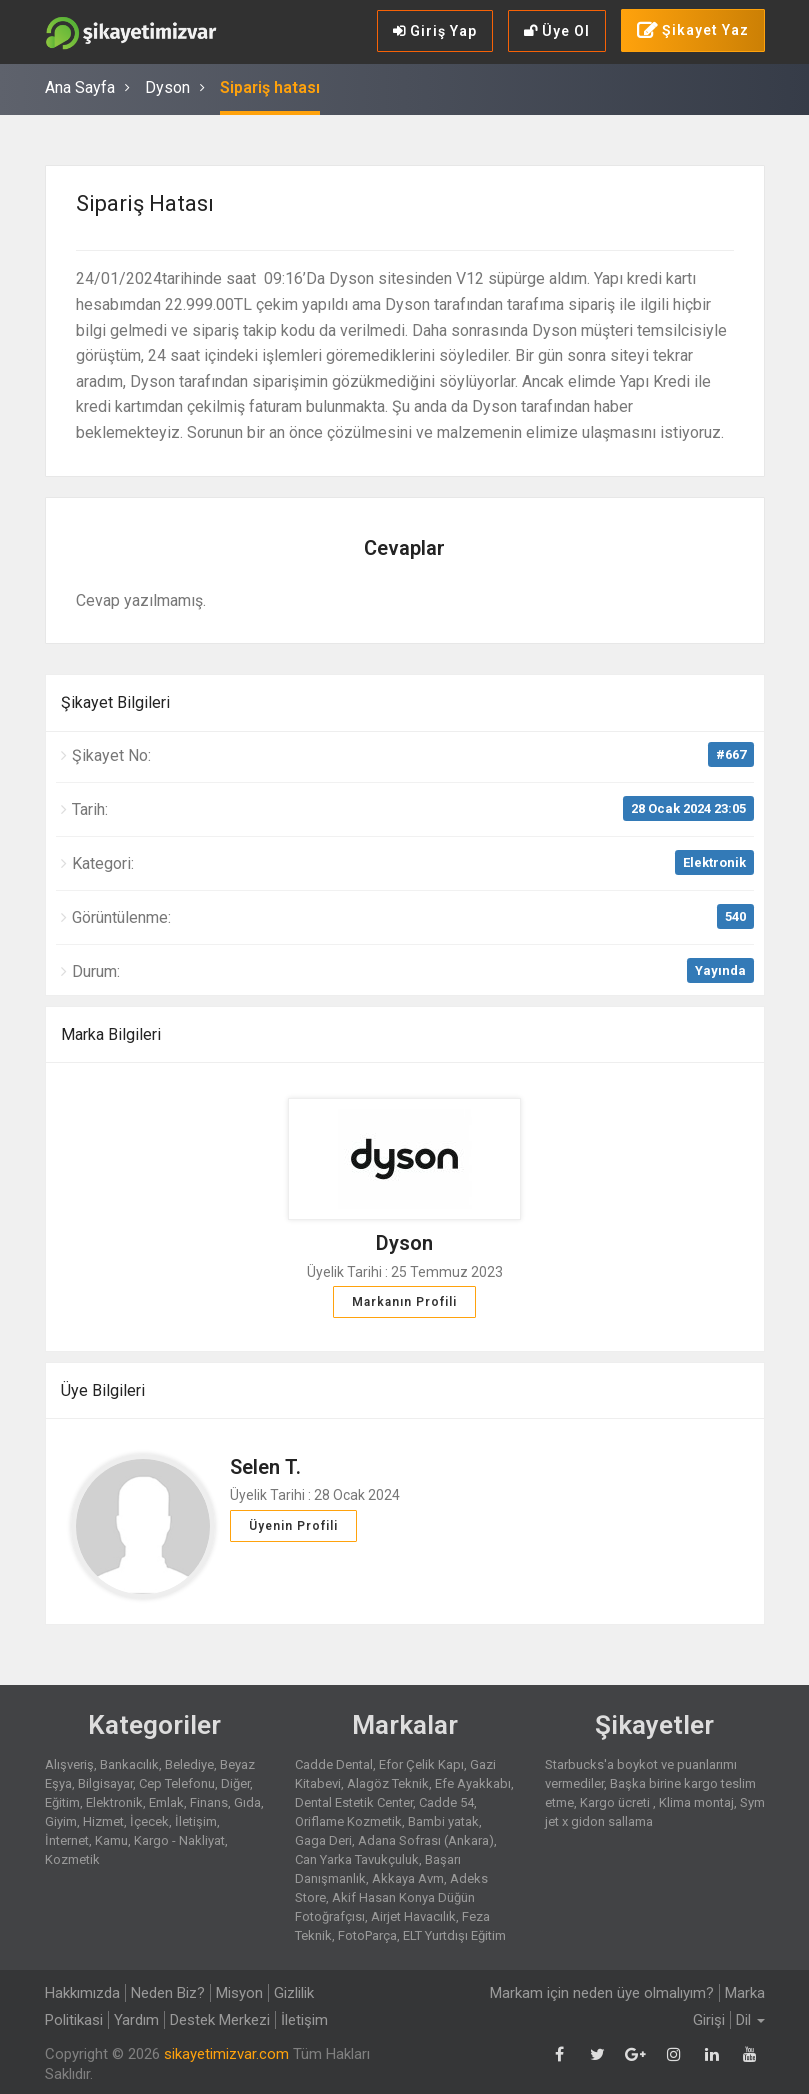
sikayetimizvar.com (226, 2054)
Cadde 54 (446, 1802)
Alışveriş (69, 1764)
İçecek (149, 1821)
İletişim (196, 1821)
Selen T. (265, 1467)
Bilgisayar (105, 1783)
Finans (209, 1802)
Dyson (167, 87)
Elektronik (714, 862)
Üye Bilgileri (103, 1390)
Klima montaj (696, 1802)
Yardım (136, 2020)
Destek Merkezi (220, 2020)
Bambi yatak (443, 1821)
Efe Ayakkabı (473, 1783)
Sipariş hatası (270, 87)
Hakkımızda (82, 1993)
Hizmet (103, 1821)
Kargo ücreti (616, 1802)
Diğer (235, 1783)
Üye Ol (557, 31)
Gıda (247, 1802)
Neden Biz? (168, 1993)
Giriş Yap (435, 31)
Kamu (111, 1840)
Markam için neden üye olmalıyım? (602, 1993)
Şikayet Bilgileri (115, 702)
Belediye (189, 1764)
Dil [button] (750, 2020)
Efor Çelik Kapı (421, 1764)
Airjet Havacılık (413, 1916)
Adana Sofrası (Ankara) (426, 1840)
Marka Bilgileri (111, 1034)
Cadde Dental (334, 1764)
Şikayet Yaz (693, 31)
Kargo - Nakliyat (179, 1840)
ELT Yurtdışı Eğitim (454, 1935)
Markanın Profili (404, 1302)
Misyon (239, 1993)
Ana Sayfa (80, 87)
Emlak (166, 1802)
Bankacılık (129, 1764)
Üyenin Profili (293, 1526)
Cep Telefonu (177, 1783)
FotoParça (367, 1935)
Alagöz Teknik (388, 1783)
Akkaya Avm (408, 1878)
